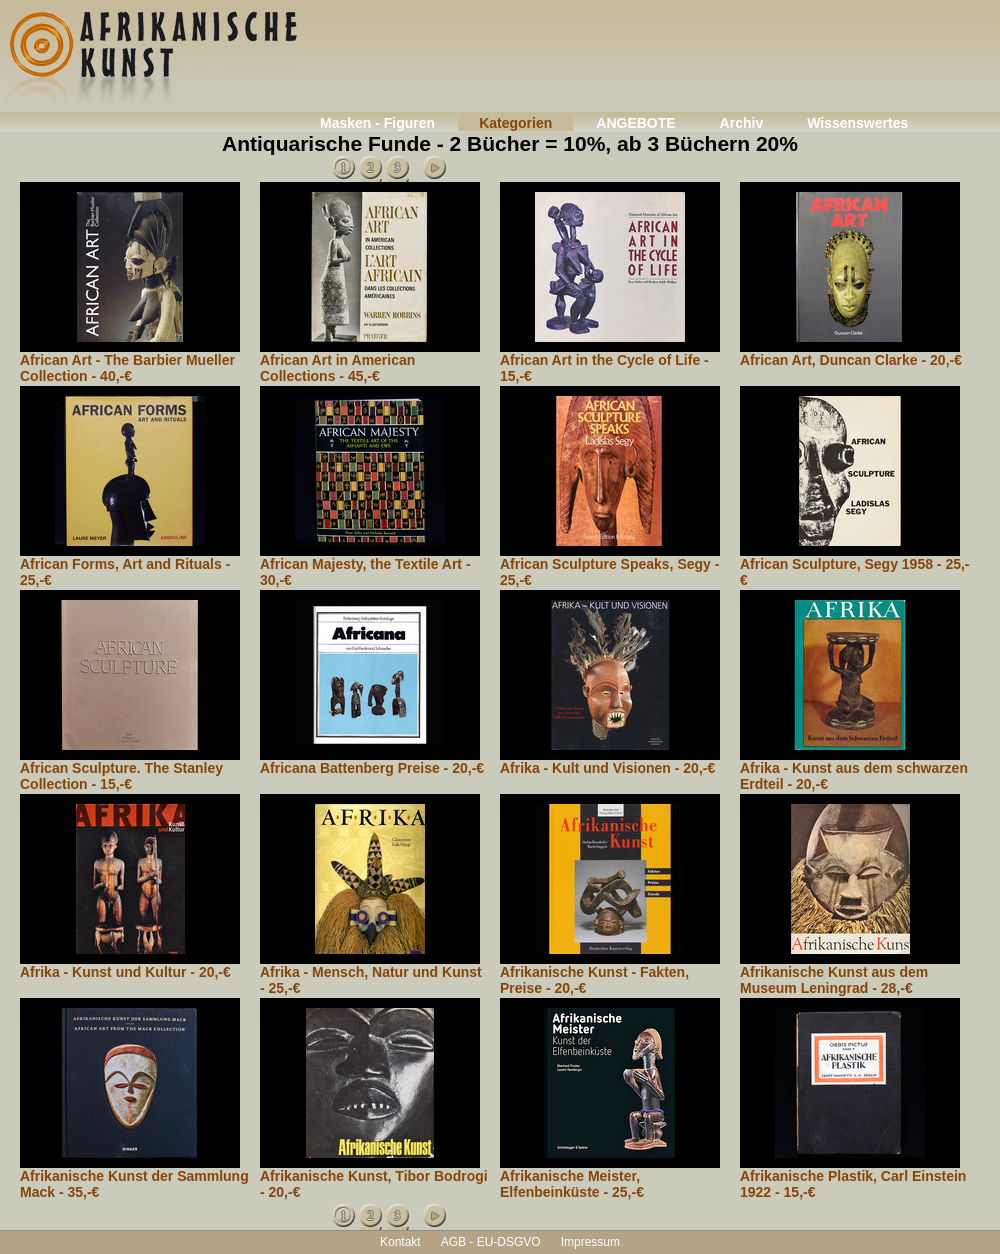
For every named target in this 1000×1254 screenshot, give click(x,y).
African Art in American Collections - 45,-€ (337, 368)
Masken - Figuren (377, 123)
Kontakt (400, 1242)
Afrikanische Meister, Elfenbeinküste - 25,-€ (572, 1184)
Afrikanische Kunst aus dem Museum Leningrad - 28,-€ (834, 980)
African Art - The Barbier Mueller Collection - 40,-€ (127, 368)
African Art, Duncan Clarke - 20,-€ (851, 360)
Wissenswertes (857, 123)
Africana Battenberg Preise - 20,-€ (372, 768)
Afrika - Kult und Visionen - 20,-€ (607, 768)
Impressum (590, 1242)
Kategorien (515, 123)
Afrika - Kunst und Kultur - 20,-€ (125, 972)
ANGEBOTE (635, 123)
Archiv (742, 123)
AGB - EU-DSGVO (491, 1242)
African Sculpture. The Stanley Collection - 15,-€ (121, 776)
